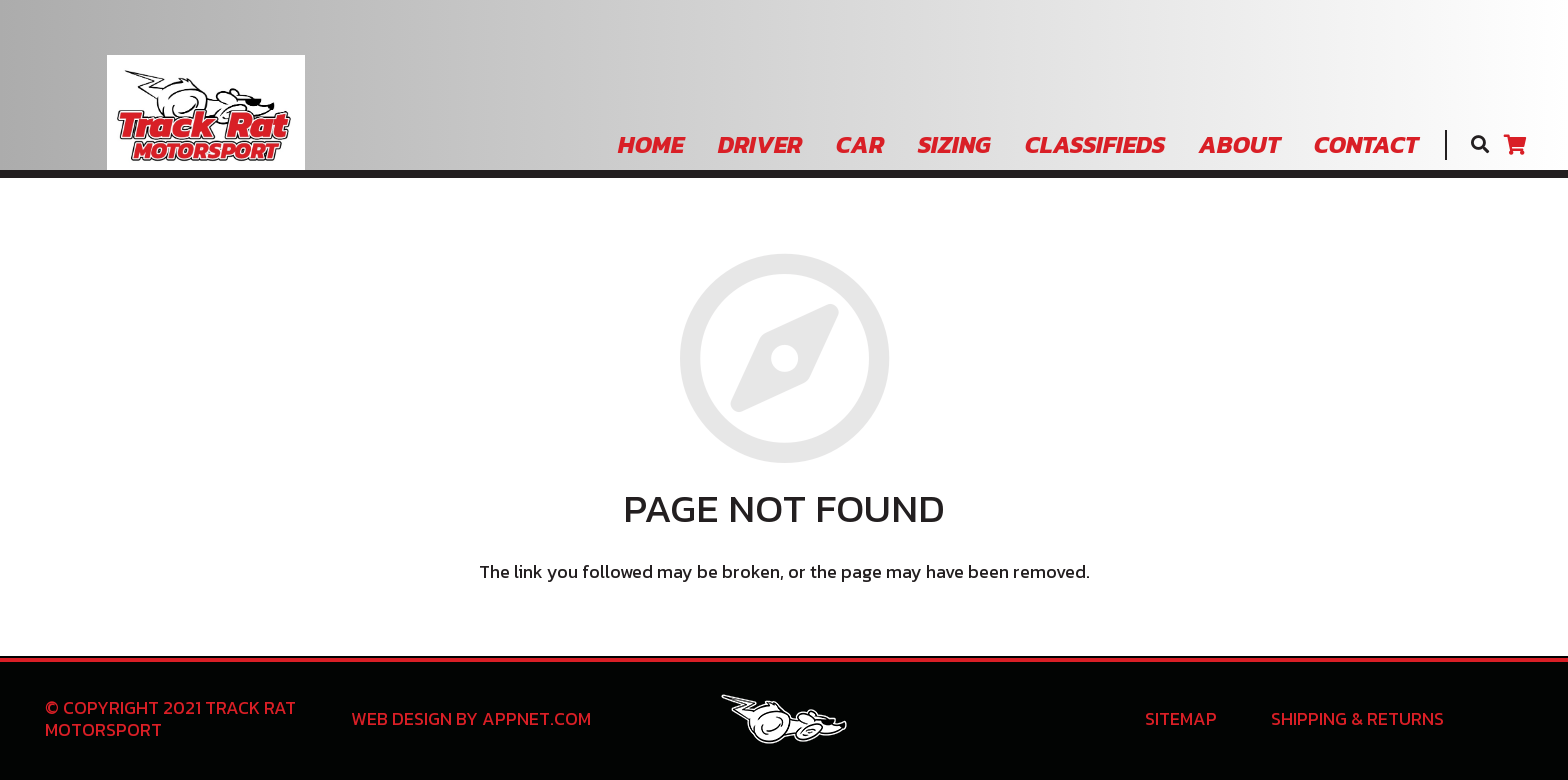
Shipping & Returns (1357, 718)
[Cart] (1515, 145)
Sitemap (1181, 718)
